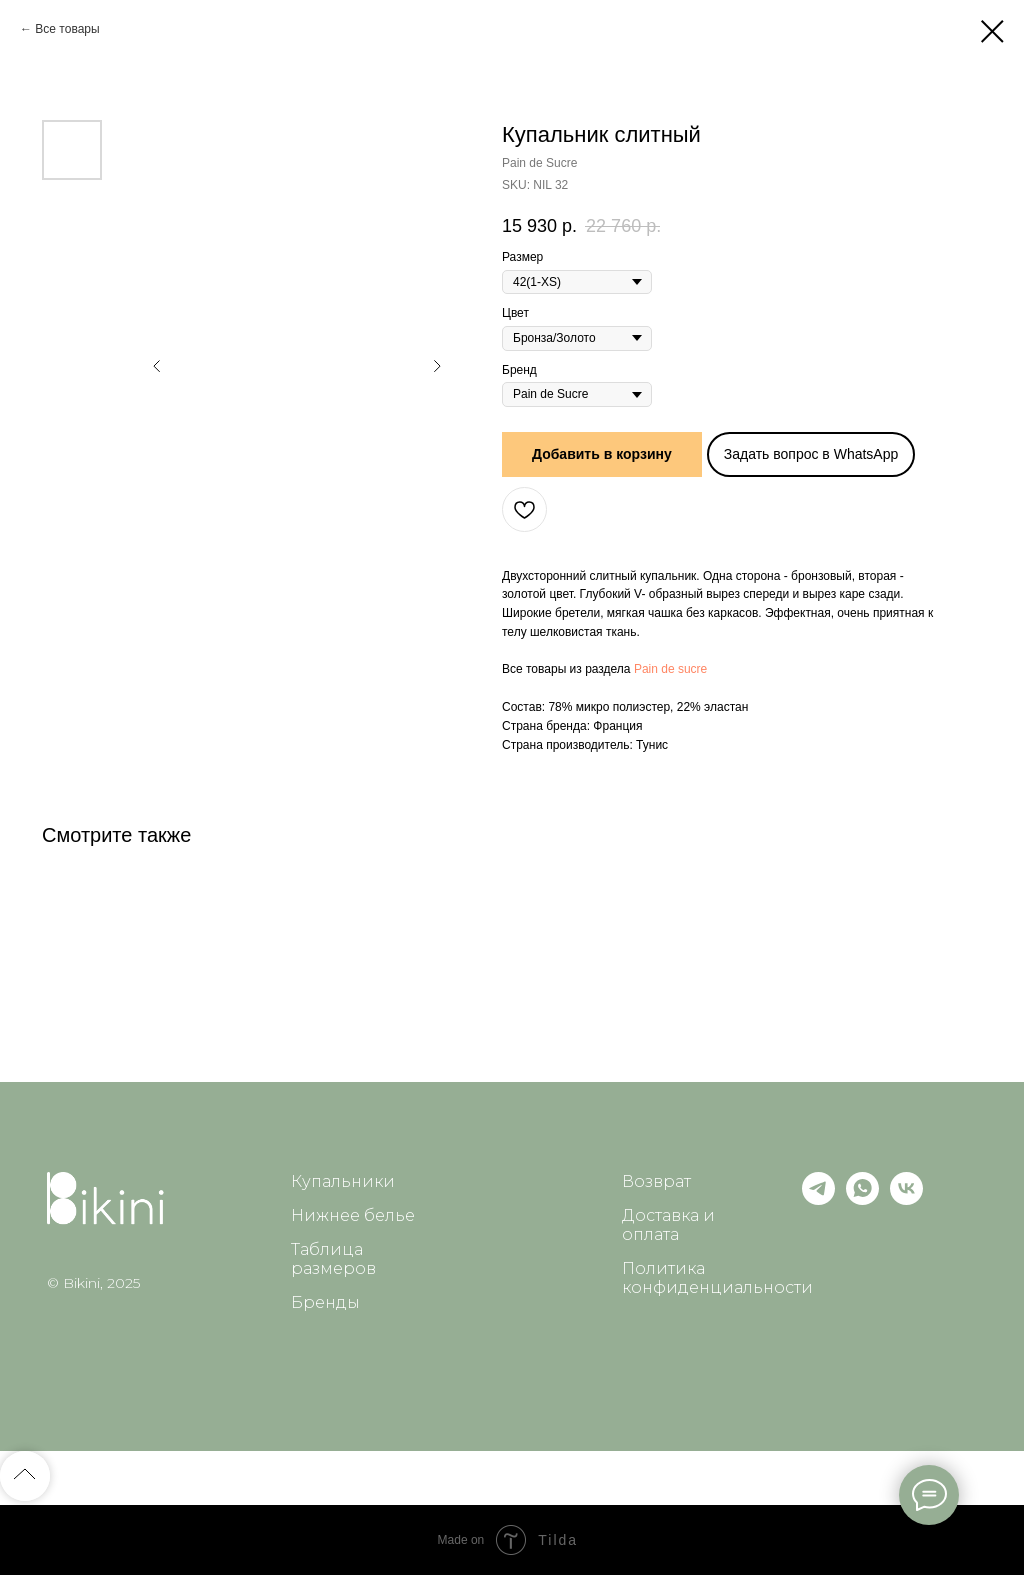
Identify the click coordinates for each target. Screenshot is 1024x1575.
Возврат (656, 1181)
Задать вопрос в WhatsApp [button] (811, 454)
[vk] (906, 1199)
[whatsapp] (862, 1199)
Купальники (343, 1181)
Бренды (325, 1302)
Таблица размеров (333, 1259)
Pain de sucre (670, 669)
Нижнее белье (353, 1215)
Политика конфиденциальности (717, 1278)
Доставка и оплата (668, 1225)
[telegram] (818, 1199)
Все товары (67, 29)
